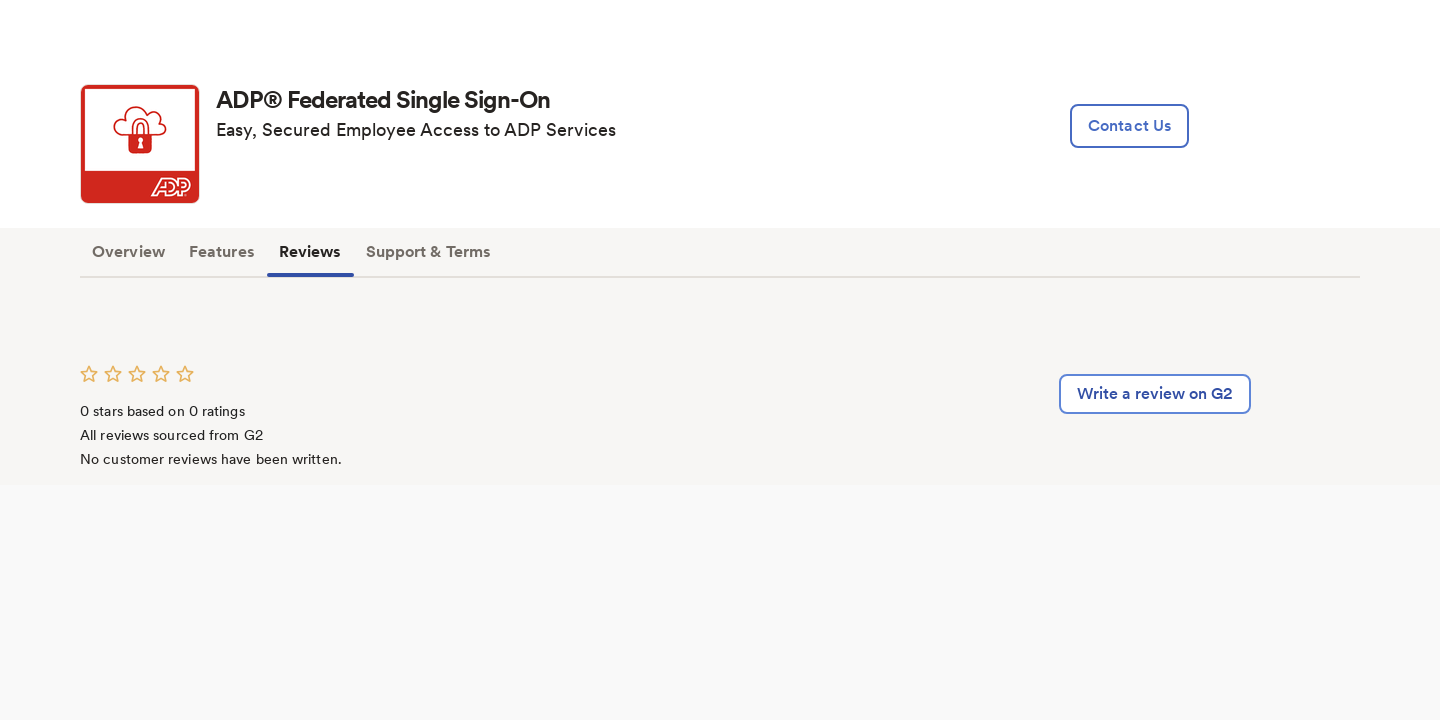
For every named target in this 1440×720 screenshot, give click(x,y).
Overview (128, 251)
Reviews (310, 251)
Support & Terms (429, 251)
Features (222, 251)
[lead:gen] (1129, 126)
